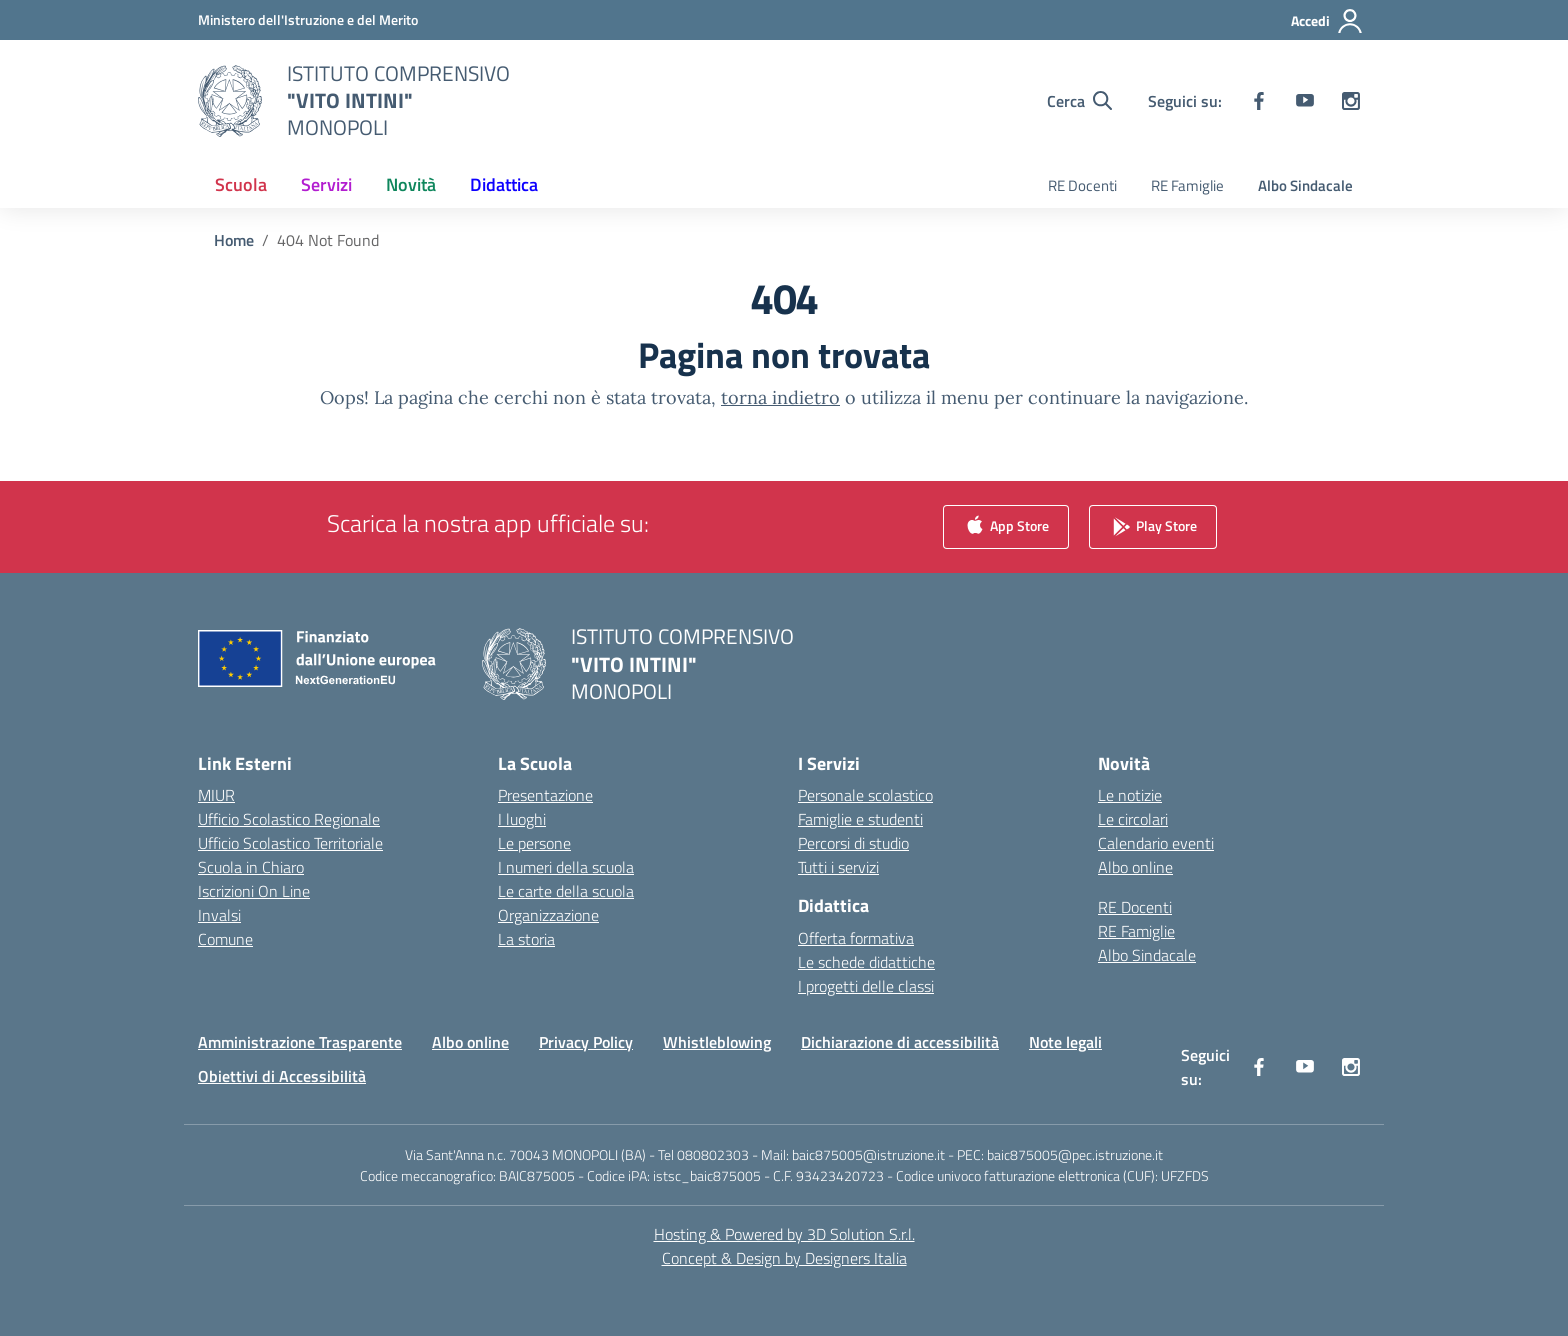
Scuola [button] (241, 184)
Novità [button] (411, 184)
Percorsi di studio (853, 843)
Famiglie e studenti (860, 819)
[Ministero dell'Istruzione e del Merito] (308, 19)
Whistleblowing (717, 1042)
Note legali (1065, 1042)
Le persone (534, 843)
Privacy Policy (586, 1042)
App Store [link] (1006, 527)
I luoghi (522, 819)
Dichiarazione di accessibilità (900, 1042)
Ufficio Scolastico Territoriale (290, 843)
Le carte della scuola (566, 891)
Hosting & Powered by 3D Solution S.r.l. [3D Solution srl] (784, 1234)
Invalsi (219, 915)
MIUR (216, 795)
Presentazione (545, 795)
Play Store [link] (1153, 527)
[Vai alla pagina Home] (234, 240)
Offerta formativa (856, 938)
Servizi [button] (326, 184)
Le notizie (1130, 795)
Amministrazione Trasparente (300, 1042)
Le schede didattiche (866, 962)
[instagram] (1351, 101)
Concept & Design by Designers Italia (784, 1258)
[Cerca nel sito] (1079, 101)
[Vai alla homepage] (398, 100)
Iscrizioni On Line (254, 891)
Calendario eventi (1156, 843)
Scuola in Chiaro (251, 867)
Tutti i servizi (838, 867)
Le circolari (1133, 819)
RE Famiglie (1187, 185)
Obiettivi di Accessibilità (282, 1076)
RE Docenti (1082, 185)
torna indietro (780, 397)
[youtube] (1305, 101)
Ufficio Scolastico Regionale (289, 819)
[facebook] (1259, 101)
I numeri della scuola (566, 867)
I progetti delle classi (866, 986)
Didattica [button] (504, 184)
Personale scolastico (865, 795)
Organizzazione (548, 915)
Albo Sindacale (1305, 185)
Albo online (1135, 867)
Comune (225, 939)
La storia (526, 939)
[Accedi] (1327, 21)
